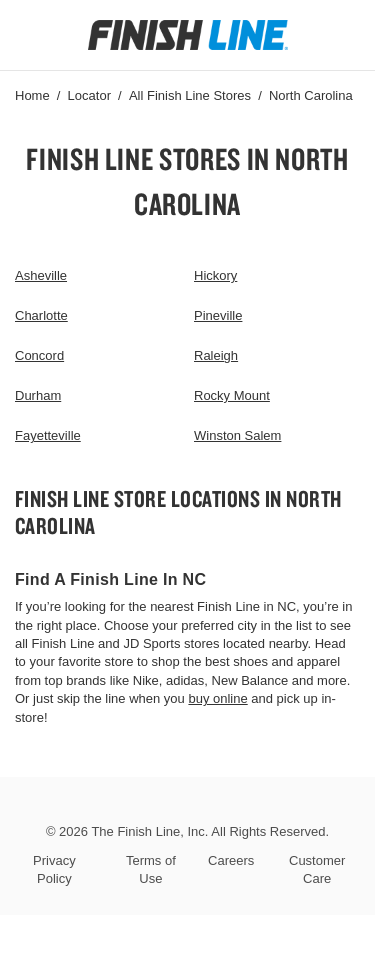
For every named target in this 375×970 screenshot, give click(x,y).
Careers (231, 860)
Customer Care (317, 869)
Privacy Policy (54, 869)
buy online (217, 698)
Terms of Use (151, 869)
